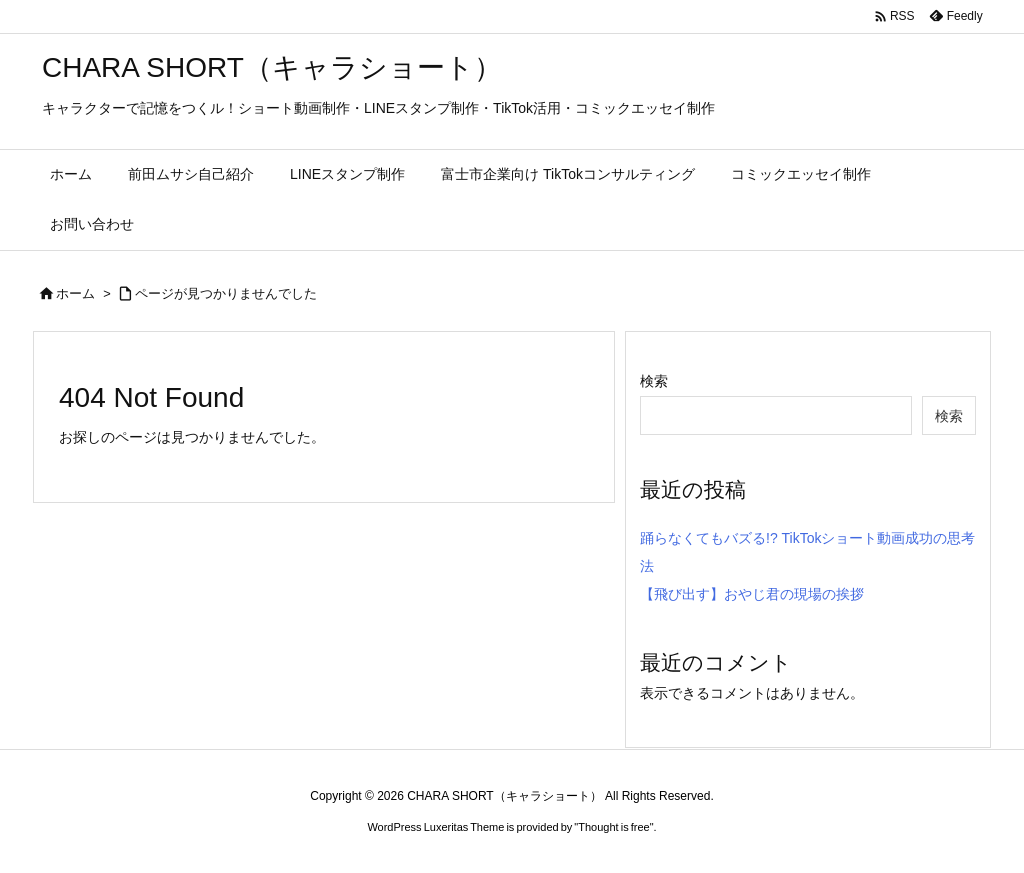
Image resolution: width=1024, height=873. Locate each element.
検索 (654, 381)
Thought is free (613, 827)
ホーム (75, 293)
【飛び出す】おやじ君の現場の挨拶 (752, 594)
